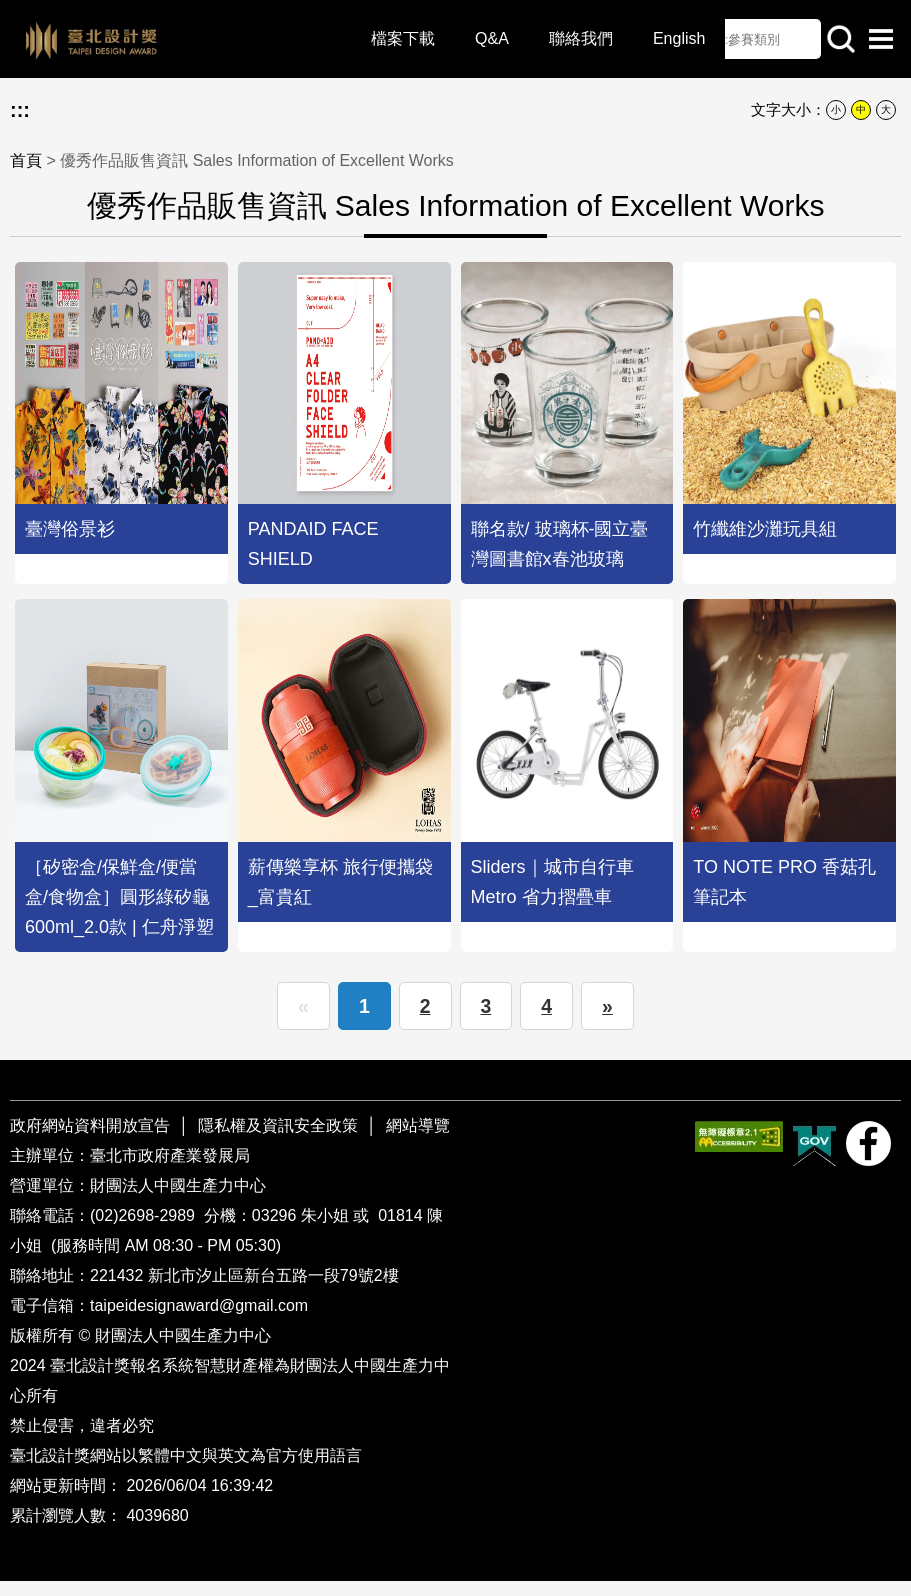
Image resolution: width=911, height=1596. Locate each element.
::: (20, 110)
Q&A (473, 39)
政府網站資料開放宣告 (92, 1140)
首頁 (26, 160)
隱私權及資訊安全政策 (278, 1140)
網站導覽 (418, 1140)
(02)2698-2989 (144, 1230)
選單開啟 (881, 40)
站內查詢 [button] (841, 40)
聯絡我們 (562, 39)
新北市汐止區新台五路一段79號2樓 (273, 1290)
